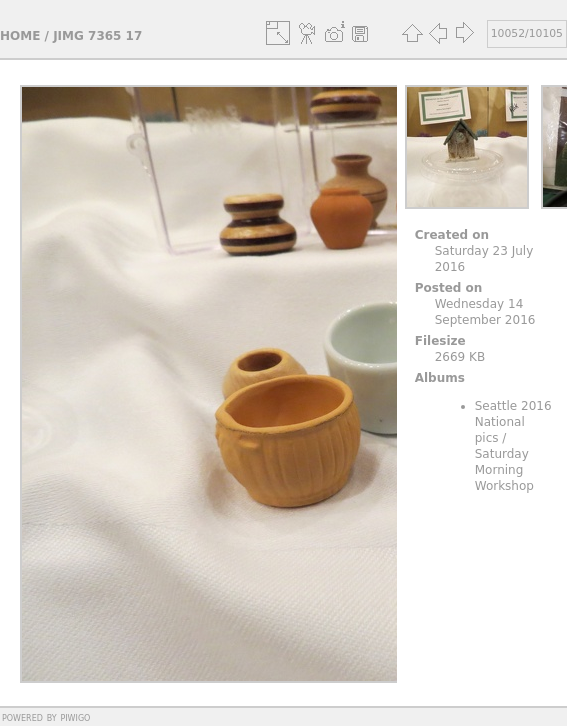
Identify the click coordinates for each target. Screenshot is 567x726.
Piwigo (75, 717)
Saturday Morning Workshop (504, 470)
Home (20, 36)
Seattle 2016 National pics (513, 422)
